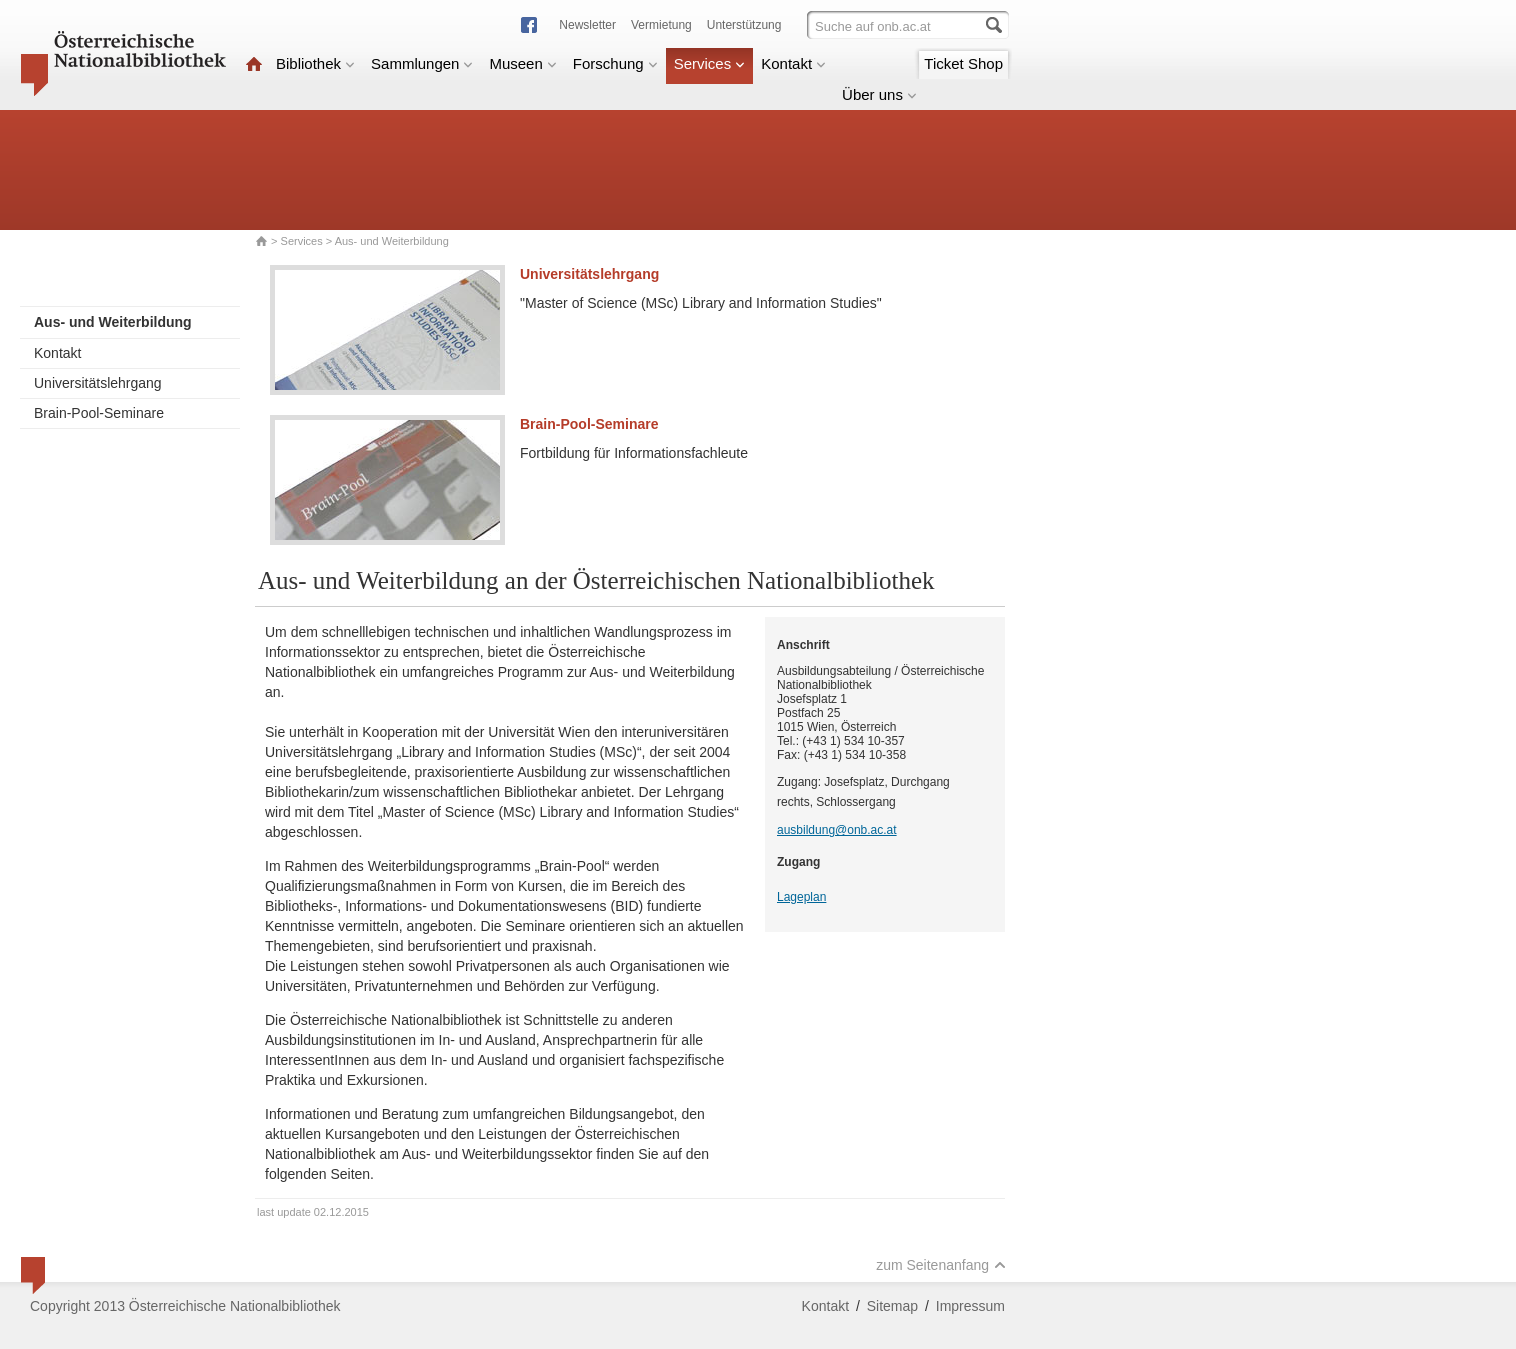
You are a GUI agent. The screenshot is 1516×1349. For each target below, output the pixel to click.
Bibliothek (315, 63)
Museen (522, 63)
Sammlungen (422, 63)
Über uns (879, 94)
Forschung (615, 63)
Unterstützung (744, 25)
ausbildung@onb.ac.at (837, 830)
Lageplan (801, 897)
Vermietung (661, 25)
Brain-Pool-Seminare (99, 413)
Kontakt (793, 63)
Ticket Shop (963, 63)
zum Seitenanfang (941, 1265)
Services (710, 63)
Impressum (970, 1306)
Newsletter (587, 25)
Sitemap (892, 1306)
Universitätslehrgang (98, 383)
